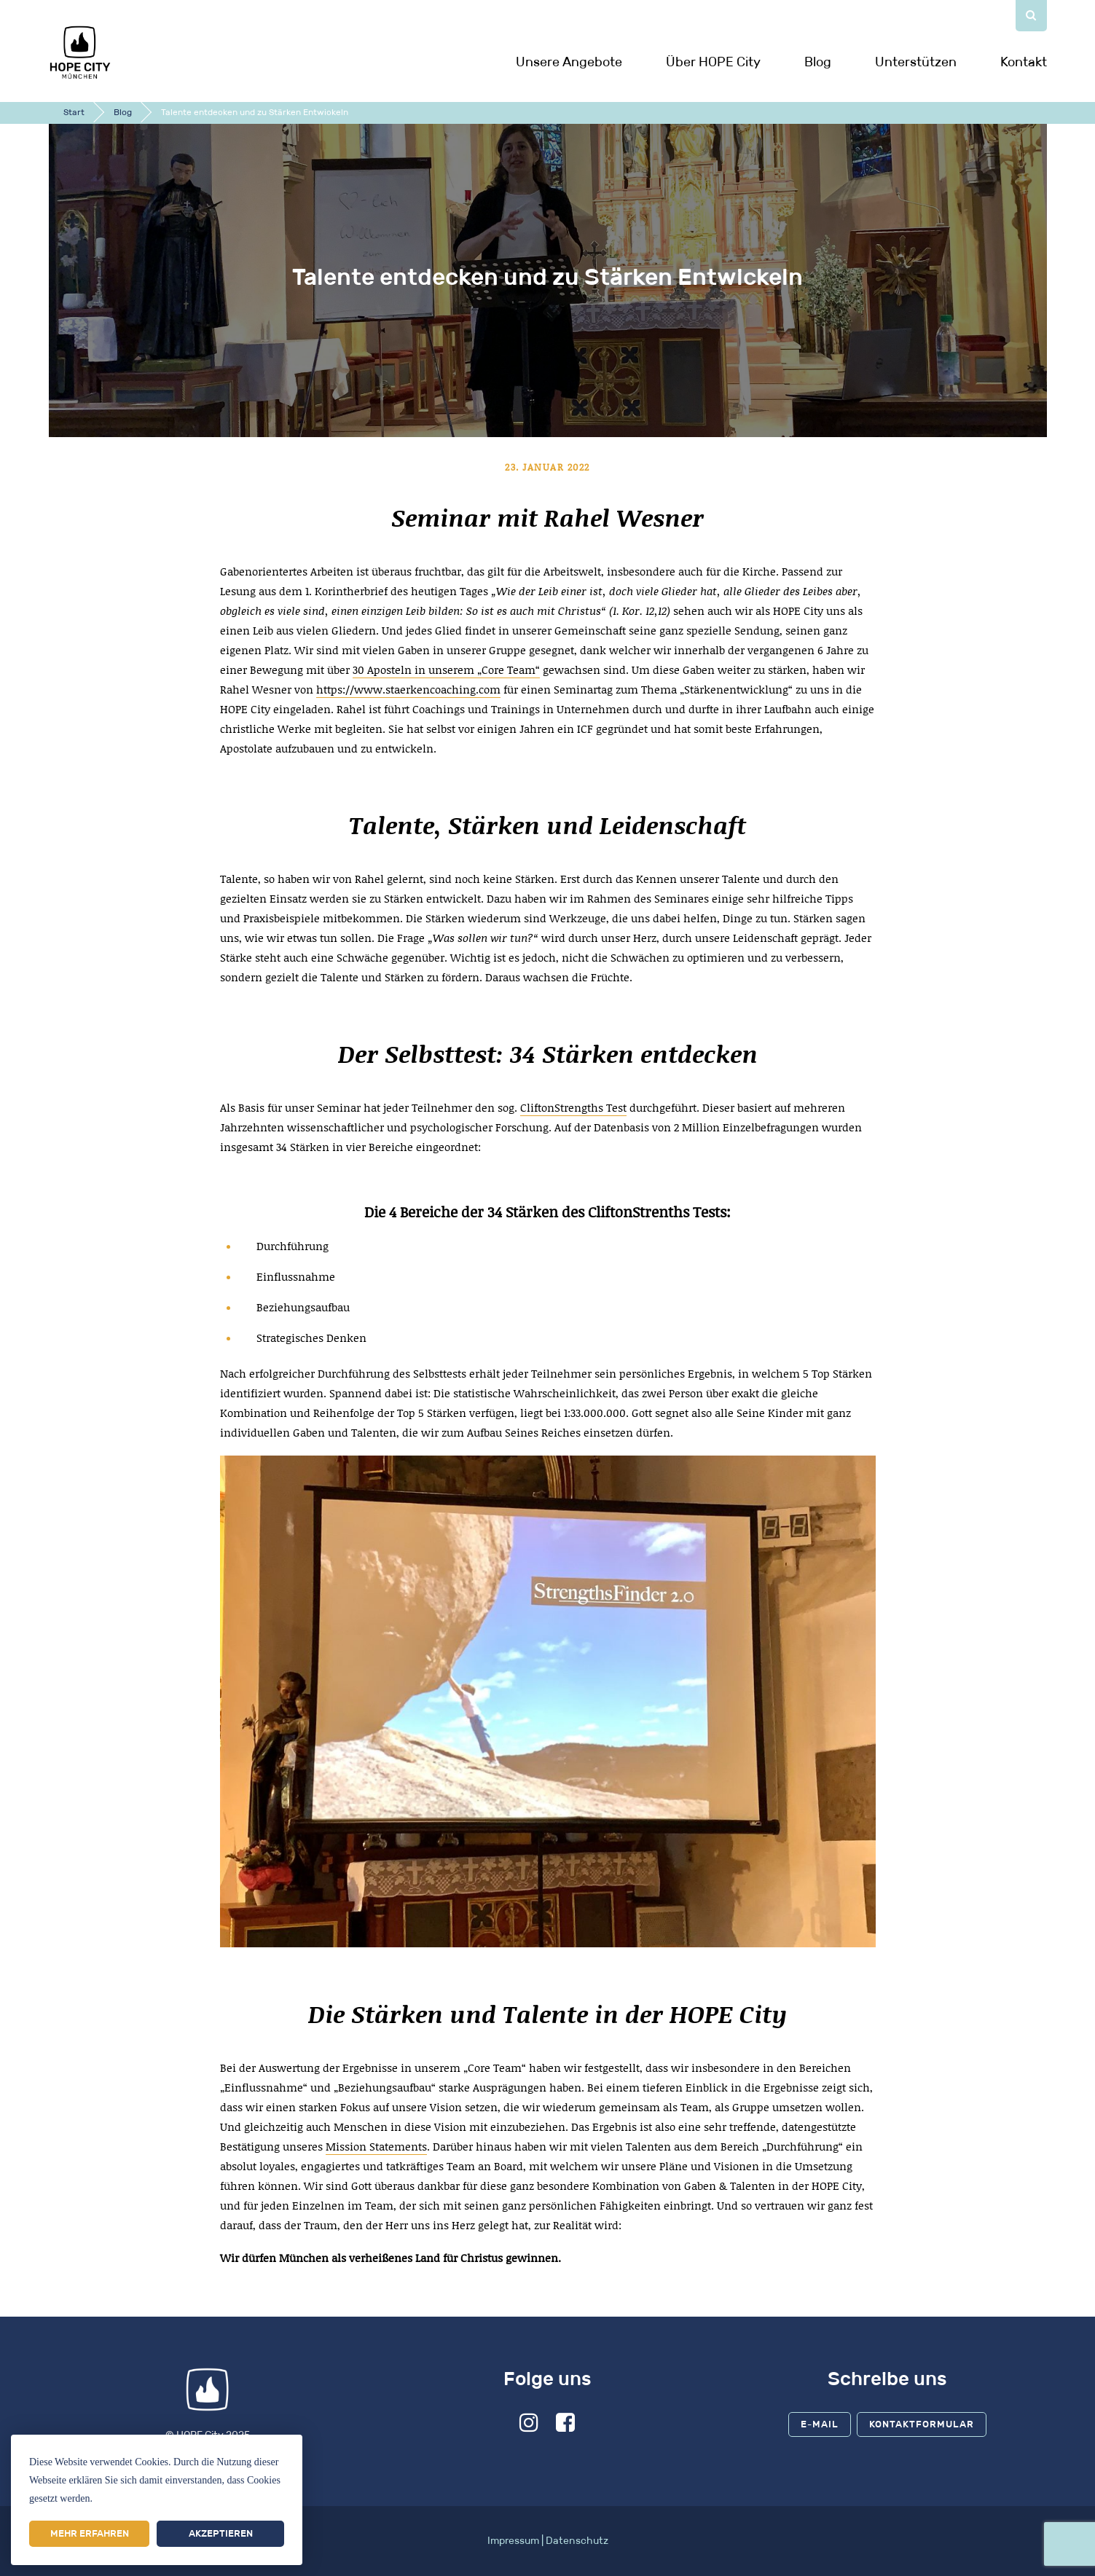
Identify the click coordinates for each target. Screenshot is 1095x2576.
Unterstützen (916, 62)
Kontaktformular (921, 2424)
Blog (817, 62)
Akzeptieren (221, 2533)
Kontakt (1023, 62)
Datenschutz (577, 2540)
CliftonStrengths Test (573, 1107)
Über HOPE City (713, 62)
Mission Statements (376, 2146)
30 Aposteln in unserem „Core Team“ (446, 669)
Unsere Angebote (569, 62)
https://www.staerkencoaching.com (408, 689)
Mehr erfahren (89, 2533)
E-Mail (820, 2424)
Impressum (513, 2540)
